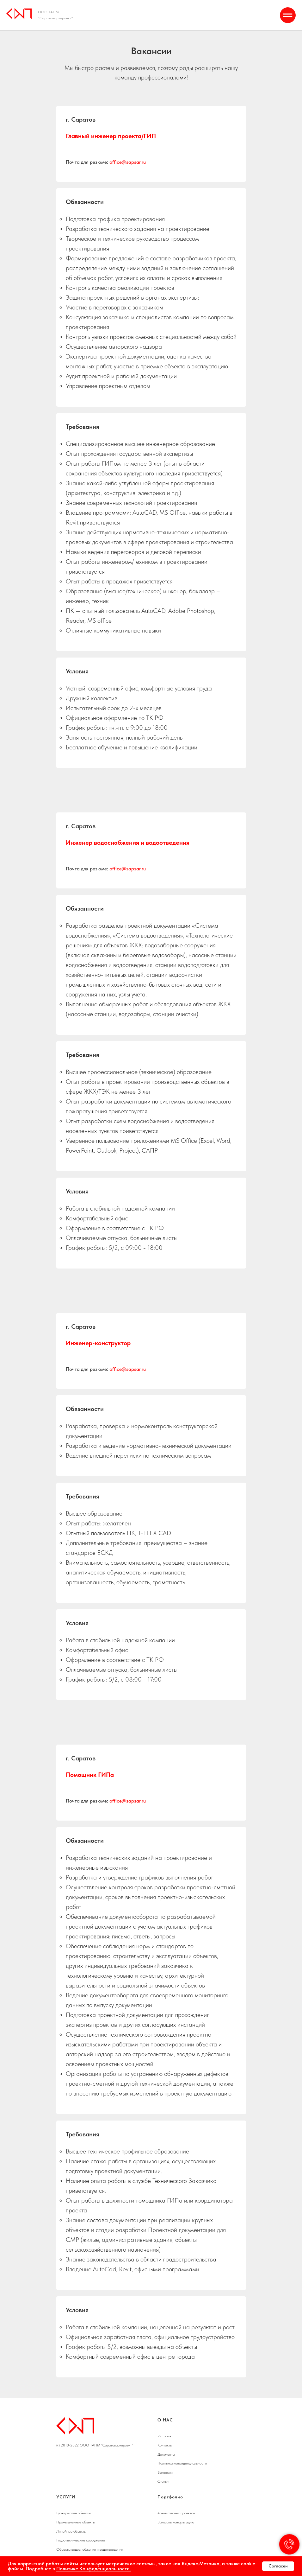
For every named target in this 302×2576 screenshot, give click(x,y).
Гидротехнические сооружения (80, 2540)
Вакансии (165, 2472)
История (164, 2436)
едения (117, 2549)
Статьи (163, 2481)
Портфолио (170, 2496)
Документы (166, 2454)
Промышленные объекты (75, 2522)
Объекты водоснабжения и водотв (83, 2549)
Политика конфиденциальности (182, 2463)
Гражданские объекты (73, 2513)
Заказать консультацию (175, 2522)
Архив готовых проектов (176, 2513)
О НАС (165, 2419)
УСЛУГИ (65, 2496)
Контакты (164, 2445)
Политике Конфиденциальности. (93, 2569)
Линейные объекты (71, 2531)
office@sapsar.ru (127, 162)
